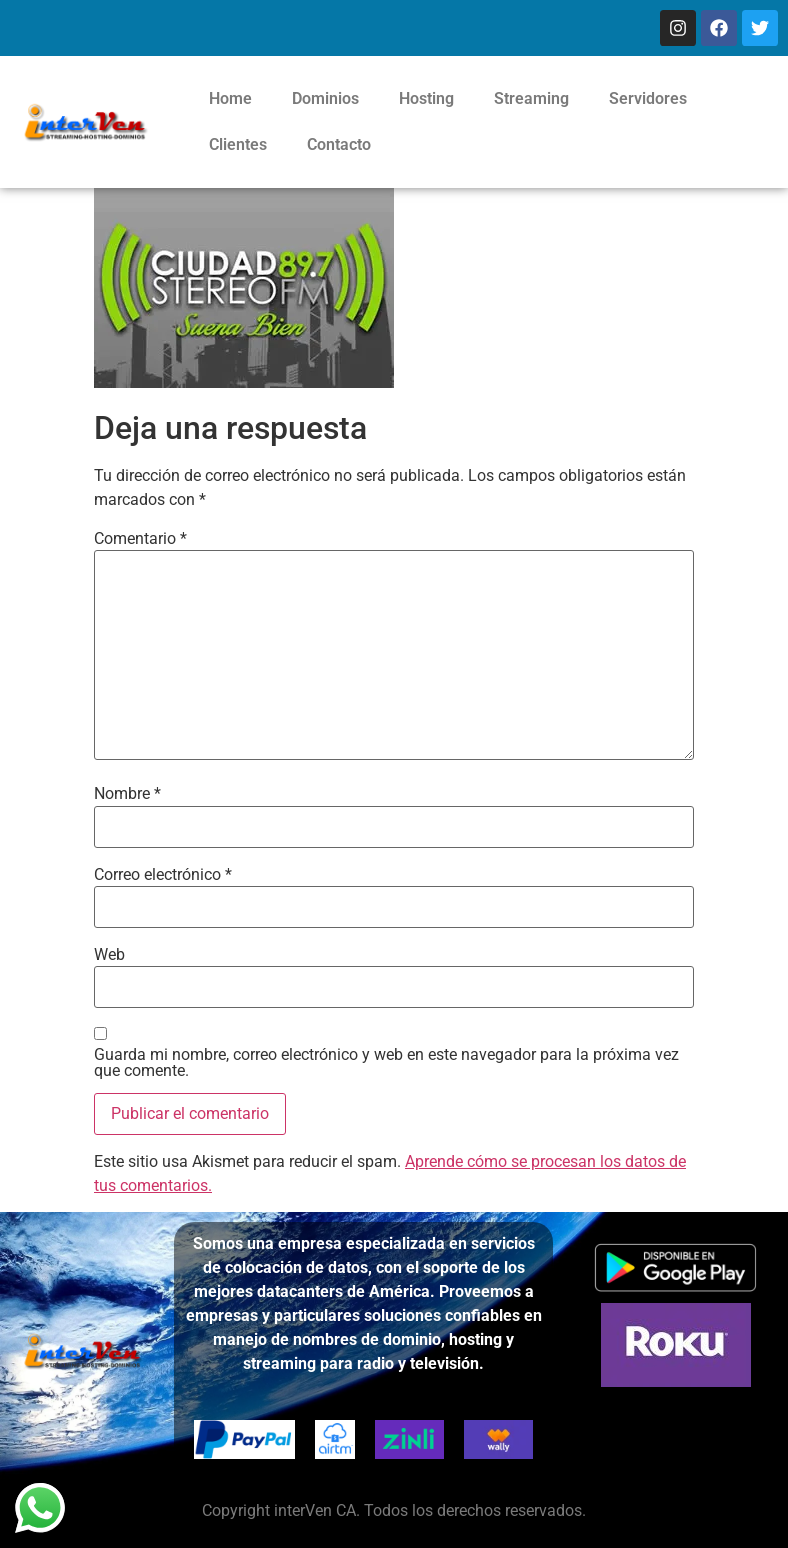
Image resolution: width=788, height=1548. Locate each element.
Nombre (127, 794)
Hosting (426, 98)
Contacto (339, 144)
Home (230, 98)
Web (109, 955)
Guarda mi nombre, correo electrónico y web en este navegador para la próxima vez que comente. (386, 1063)
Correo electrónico (163, 875)
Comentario (140, 539)
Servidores (648, 98)
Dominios (325, 98)
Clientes (238, 144)
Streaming (531, 98)
